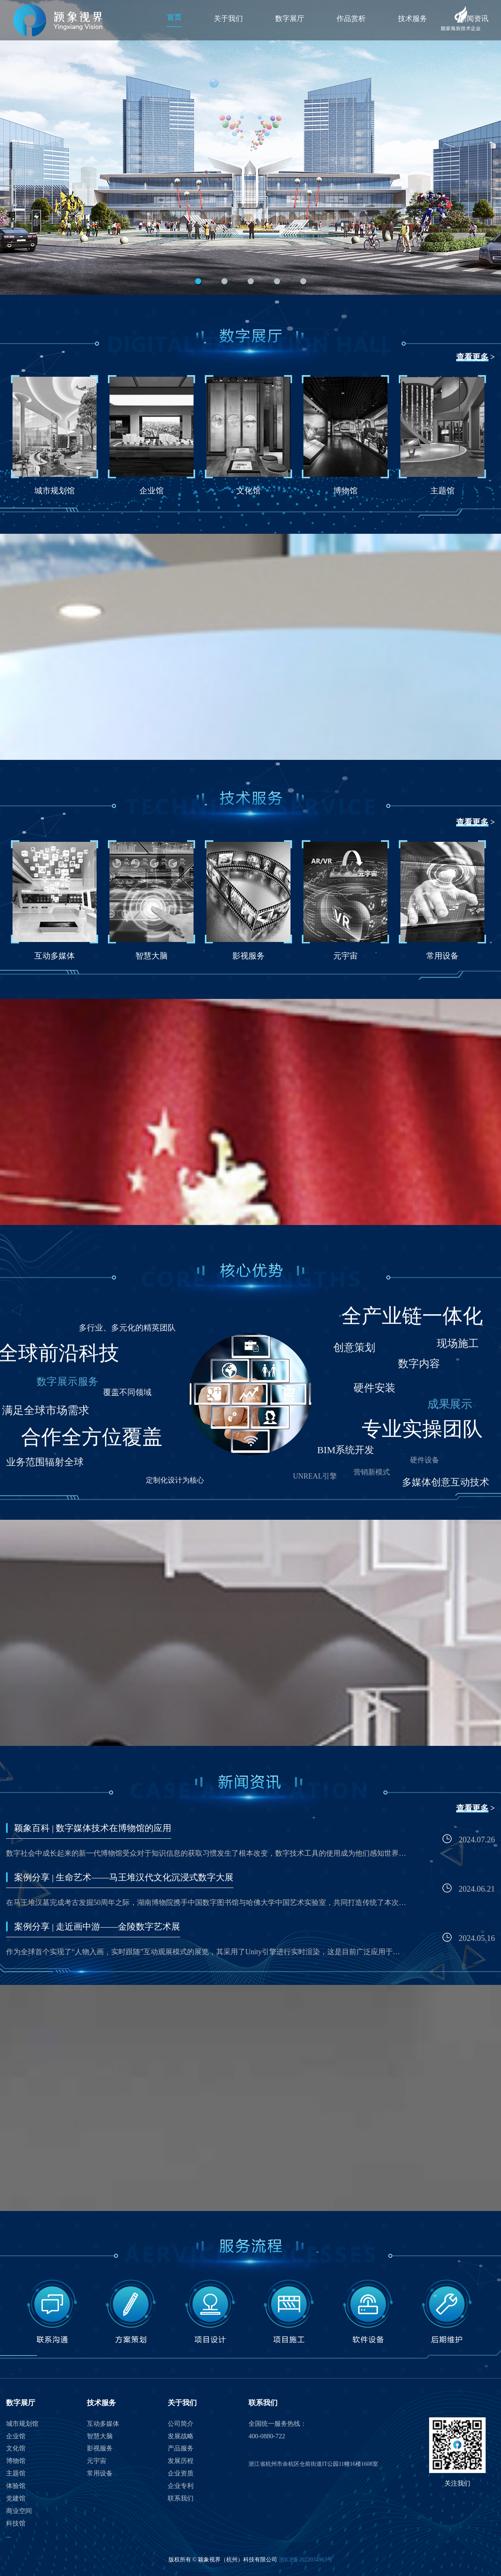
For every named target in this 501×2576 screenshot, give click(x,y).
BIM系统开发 (345, 1450)
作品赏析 (351, 19)
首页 (174, 17)
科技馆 (15, 2523)
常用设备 (100, 2473)
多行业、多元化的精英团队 (127, 1327)
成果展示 (450, 1404)
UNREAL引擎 (315, 1476)
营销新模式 (372, 1472)
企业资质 (181, 2473)
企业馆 (15, 2436)
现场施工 (458, 1343)
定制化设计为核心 (175, 1480)
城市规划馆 (22, 2423)
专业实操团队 (422, 1429)
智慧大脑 (100, 2436)
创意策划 (354, 1347)
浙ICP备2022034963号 (306, 2560)
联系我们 (181, 2498)
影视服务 (100, 2448)
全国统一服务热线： (277, 2423)
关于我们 (228, 19)
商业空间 (19, 2510)
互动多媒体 (103, 2423)
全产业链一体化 (412, 1316)
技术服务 (412, 19)
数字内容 (419, 1364)
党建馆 (15, 2498)
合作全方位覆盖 (91, 1437)
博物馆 (15, 2460)
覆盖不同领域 (127, 1392)
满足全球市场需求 (45, 1410)
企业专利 (181, 2485)
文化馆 (15, 2448)
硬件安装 (375, 1388)
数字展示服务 (67, 1381)
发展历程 (181, 2460)
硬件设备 (424, 1460)
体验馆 (15, 2485)
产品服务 (181, 2448)
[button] (198, 281)
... (8, 2535)
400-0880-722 (266, 2436)
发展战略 (181, 2436)
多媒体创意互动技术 (445, 1482)
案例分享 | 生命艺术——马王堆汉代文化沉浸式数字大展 (124, 1877)
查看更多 (472, 356)
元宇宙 (96, 2460)
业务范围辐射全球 (45, 1462)
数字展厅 (289, 19)
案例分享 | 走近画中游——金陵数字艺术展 (97, 1927)
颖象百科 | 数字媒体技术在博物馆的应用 (92, 1828)
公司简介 (181, 2423)
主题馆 (15, 2473)
